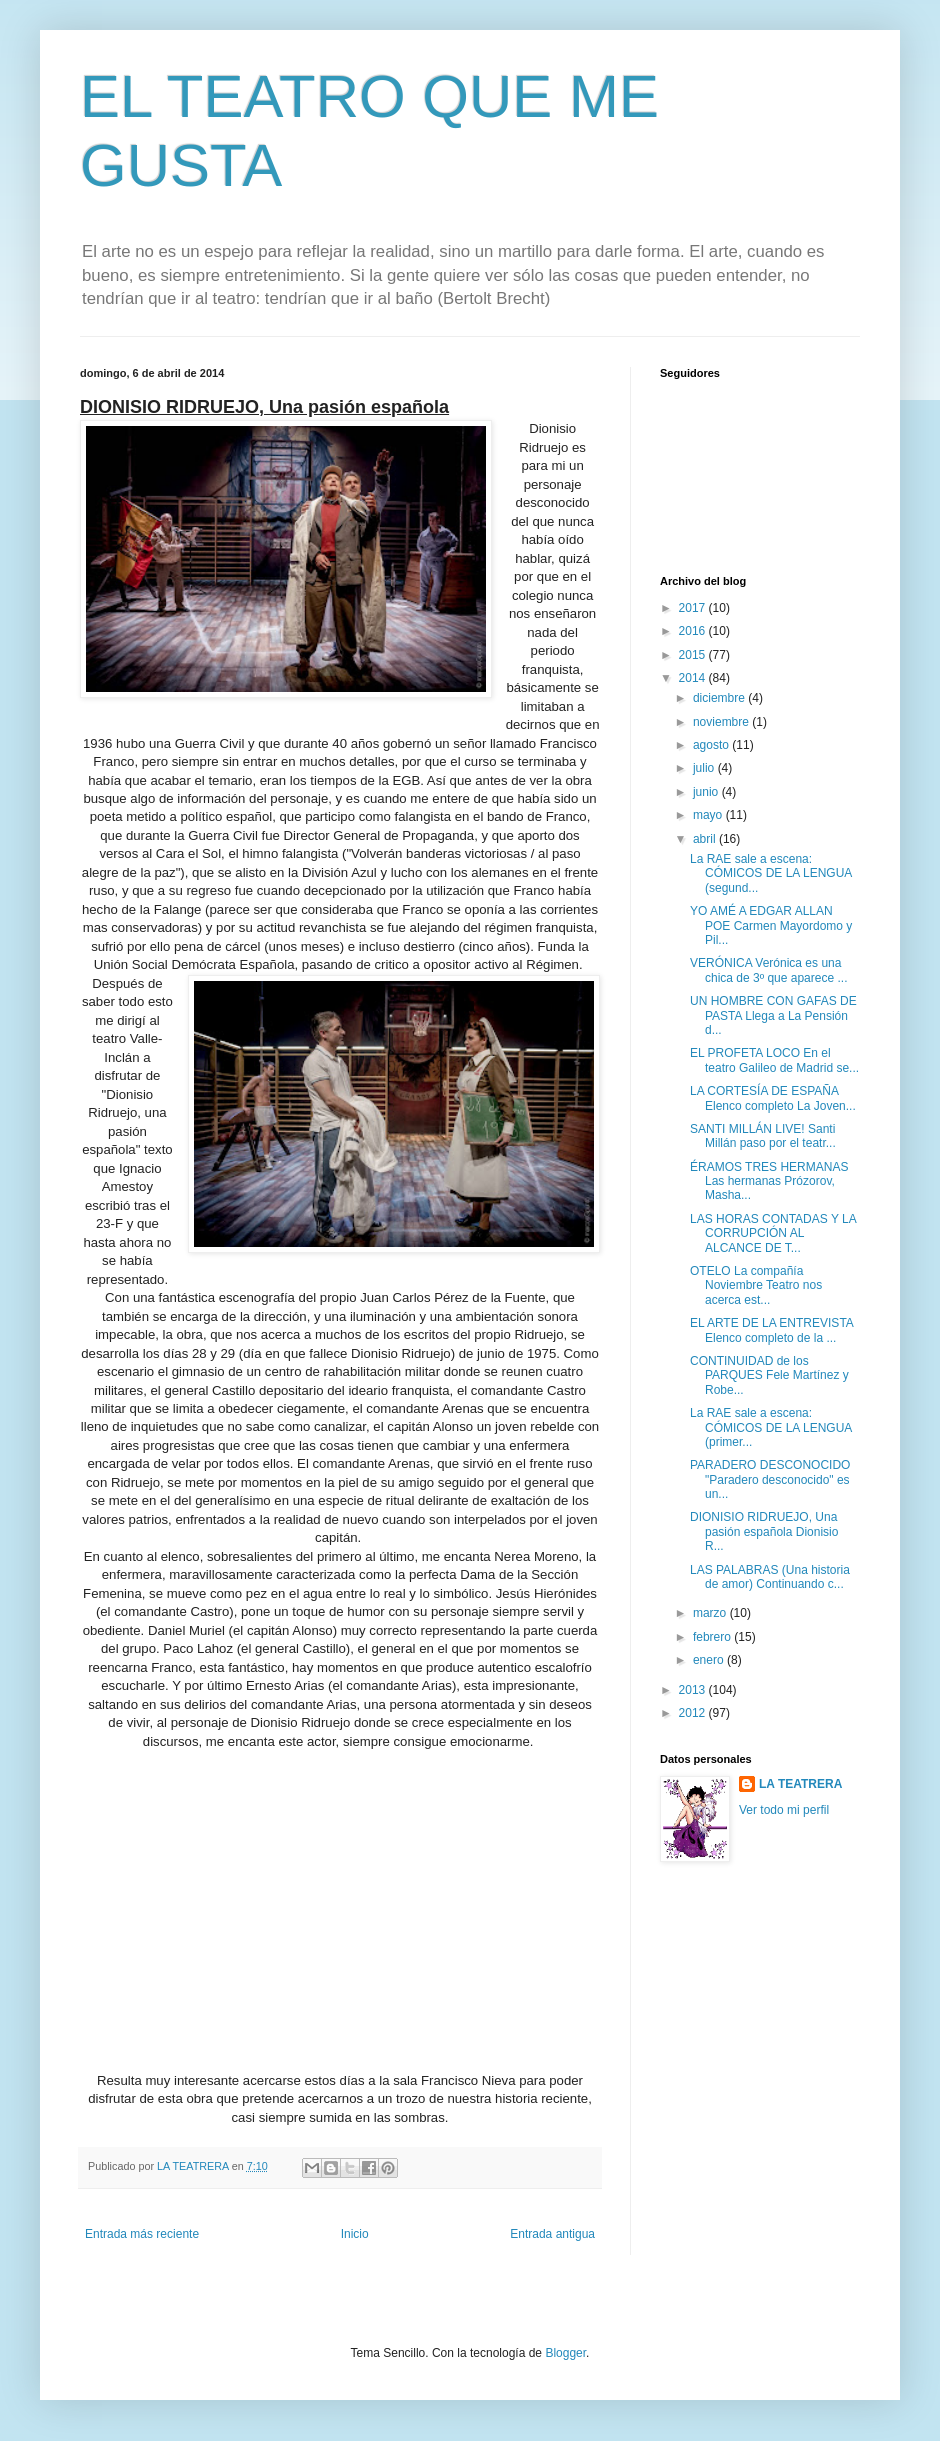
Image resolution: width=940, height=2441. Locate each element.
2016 (694, 631)
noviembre (722, 722)
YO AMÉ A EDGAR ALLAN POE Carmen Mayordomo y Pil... (771, 925)
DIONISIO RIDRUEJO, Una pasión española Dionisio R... (764, 1531)
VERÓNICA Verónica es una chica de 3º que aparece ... (768, 970)
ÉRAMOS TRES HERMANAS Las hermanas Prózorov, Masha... (769, 1181)
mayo (709, 815)
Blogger (565, 2353)
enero (710, 1660)
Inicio (355, 2234)
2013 (694, 1690)
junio (707, 792)
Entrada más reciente (142, 2234)
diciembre (720, 698)
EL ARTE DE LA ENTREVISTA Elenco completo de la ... (771, 1330)
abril (706, 839)
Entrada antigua (552, 2234)
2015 (694, 655)
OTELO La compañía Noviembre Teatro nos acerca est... (756, 1285)
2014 (694, 678)
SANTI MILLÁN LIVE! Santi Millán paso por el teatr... (763, 1136)
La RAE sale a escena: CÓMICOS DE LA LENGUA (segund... (771, 873)
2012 (694, 1713)
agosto (712, 745)
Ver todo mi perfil (784, 1810)
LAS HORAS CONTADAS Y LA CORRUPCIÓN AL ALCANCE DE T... (773, 1233)
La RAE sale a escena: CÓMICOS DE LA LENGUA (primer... (771, 1427)
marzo (711, 1613)
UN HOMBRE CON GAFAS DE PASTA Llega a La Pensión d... (773, 1015)
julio (705, 768)
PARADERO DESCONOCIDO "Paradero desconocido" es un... (770, 1479)
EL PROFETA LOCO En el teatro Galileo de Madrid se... (774, 1060)
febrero (713, 1637)
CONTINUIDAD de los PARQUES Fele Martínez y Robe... (769, 1375)
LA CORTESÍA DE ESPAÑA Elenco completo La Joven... (773, 1098)
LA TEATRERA (800, 1784)
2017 (694, 608)
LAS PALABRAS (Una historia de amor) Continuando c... (770, 1577)
